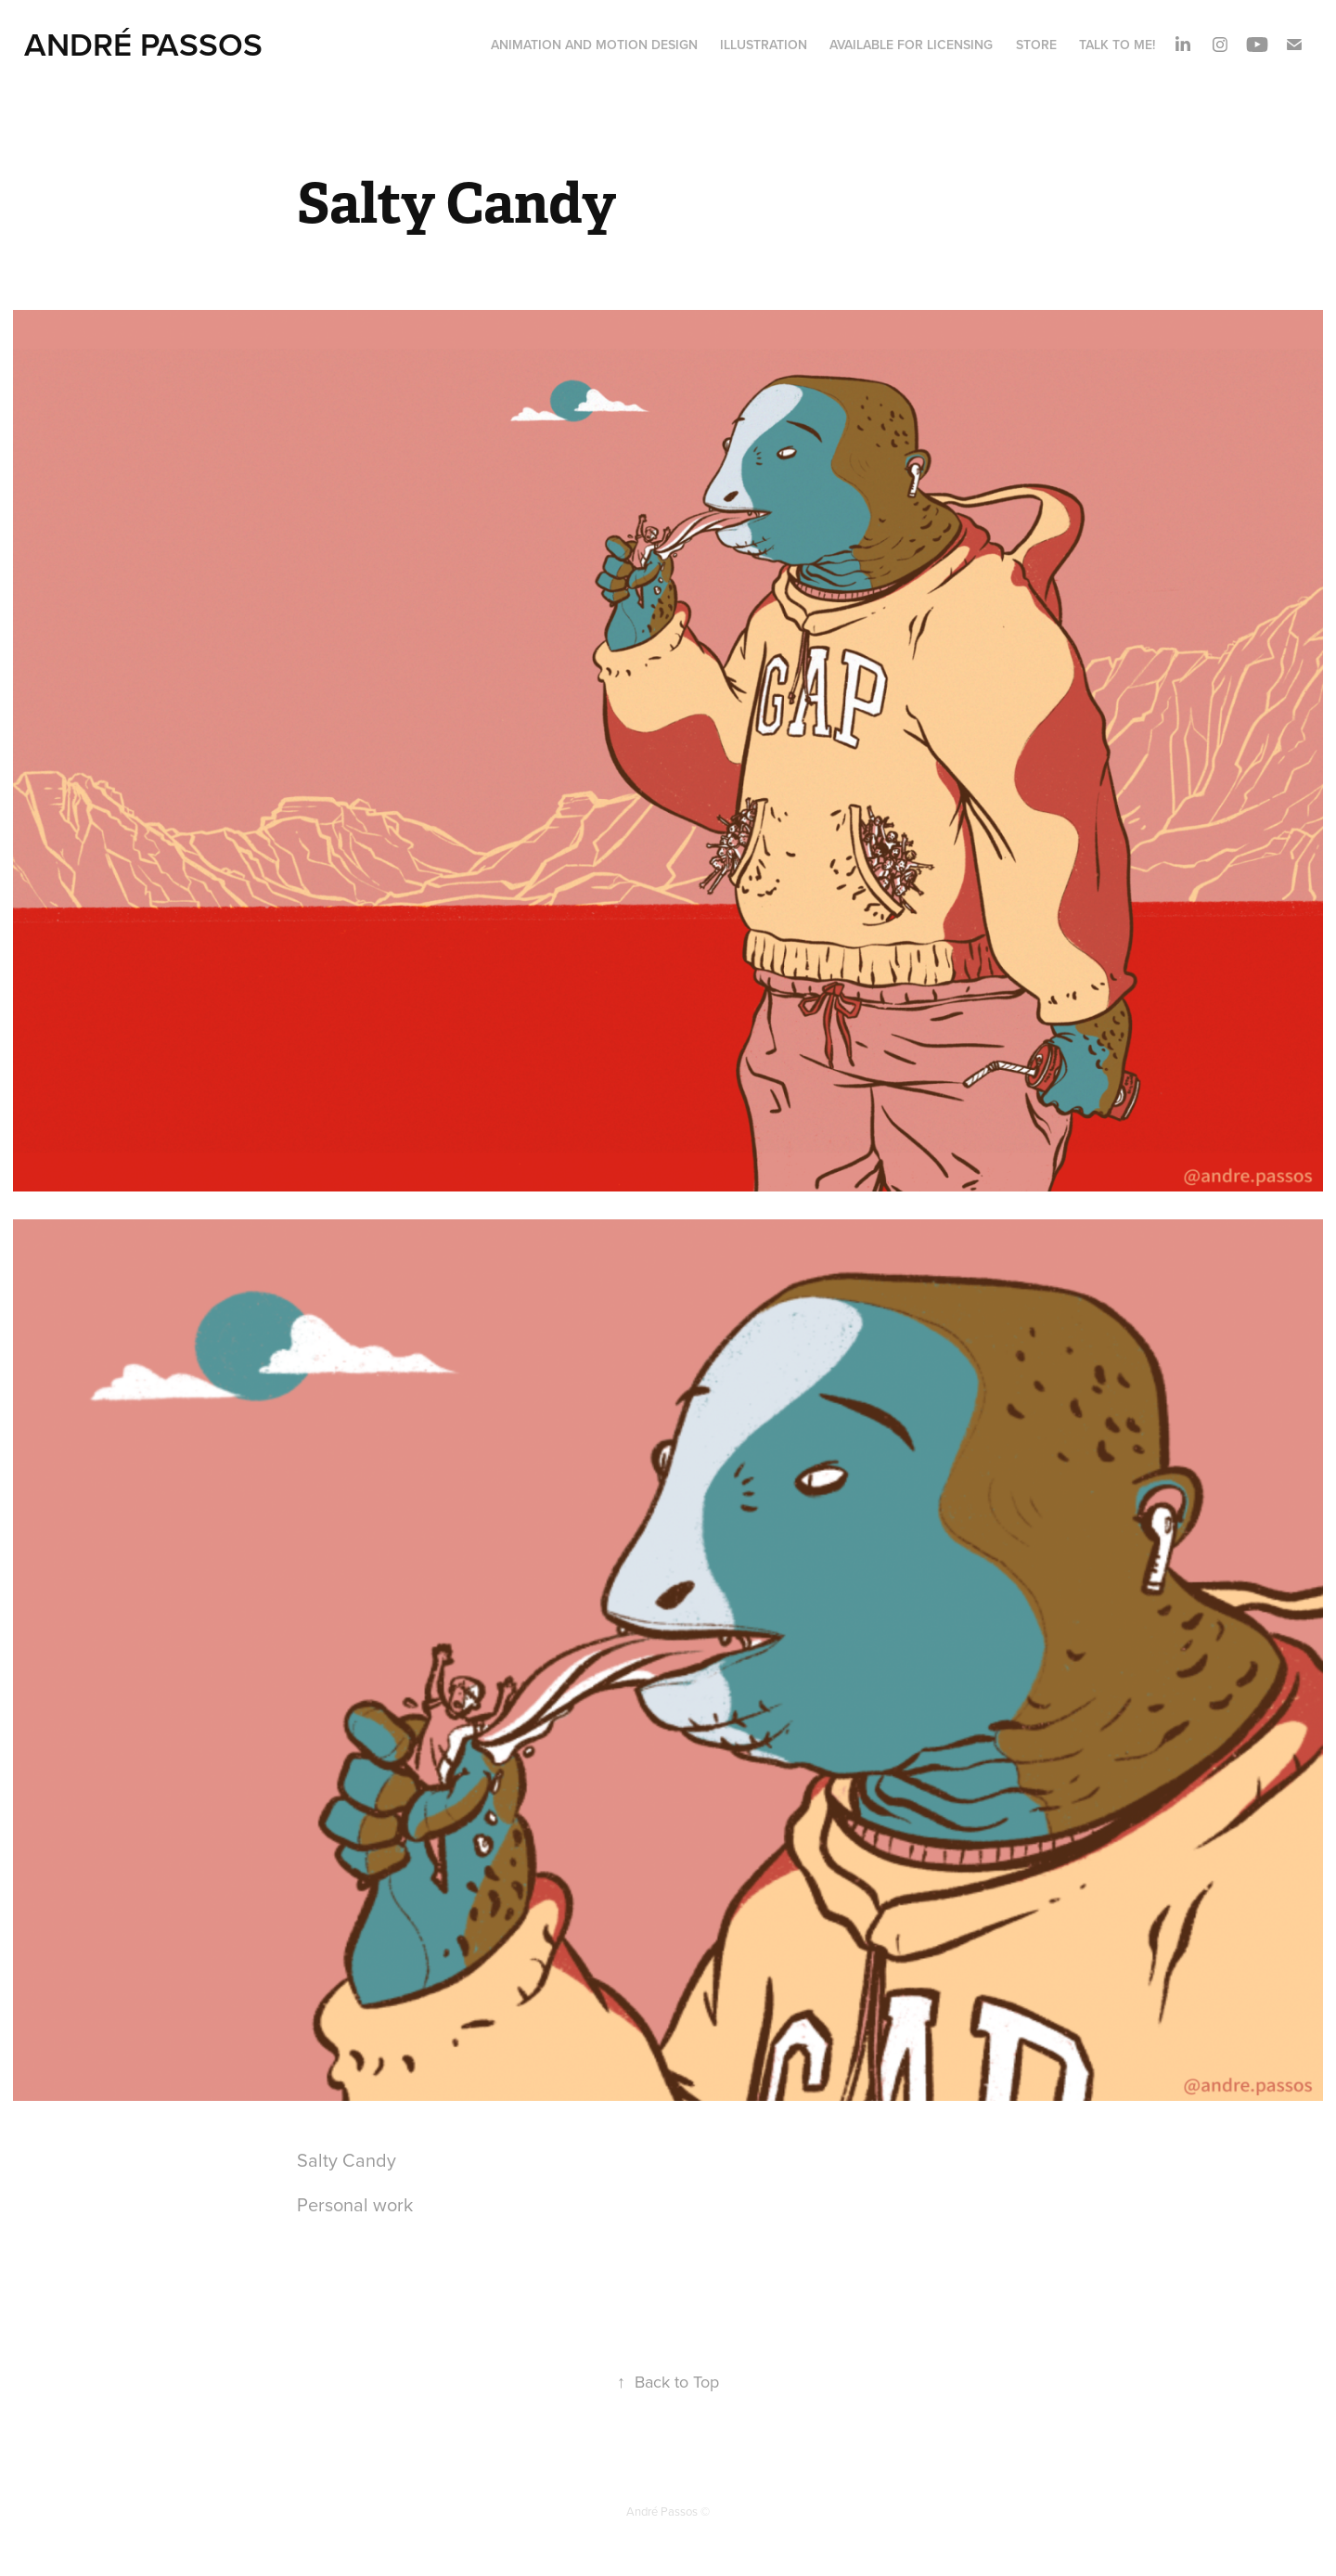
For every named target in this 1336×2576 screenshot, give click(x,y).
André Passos (143, 43)
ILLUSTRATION (763, 44)
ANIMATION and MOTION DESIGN (594, 44)
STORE (1036, 44)
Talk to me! (1117, 44)
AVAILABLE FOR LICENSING (911, 44)
